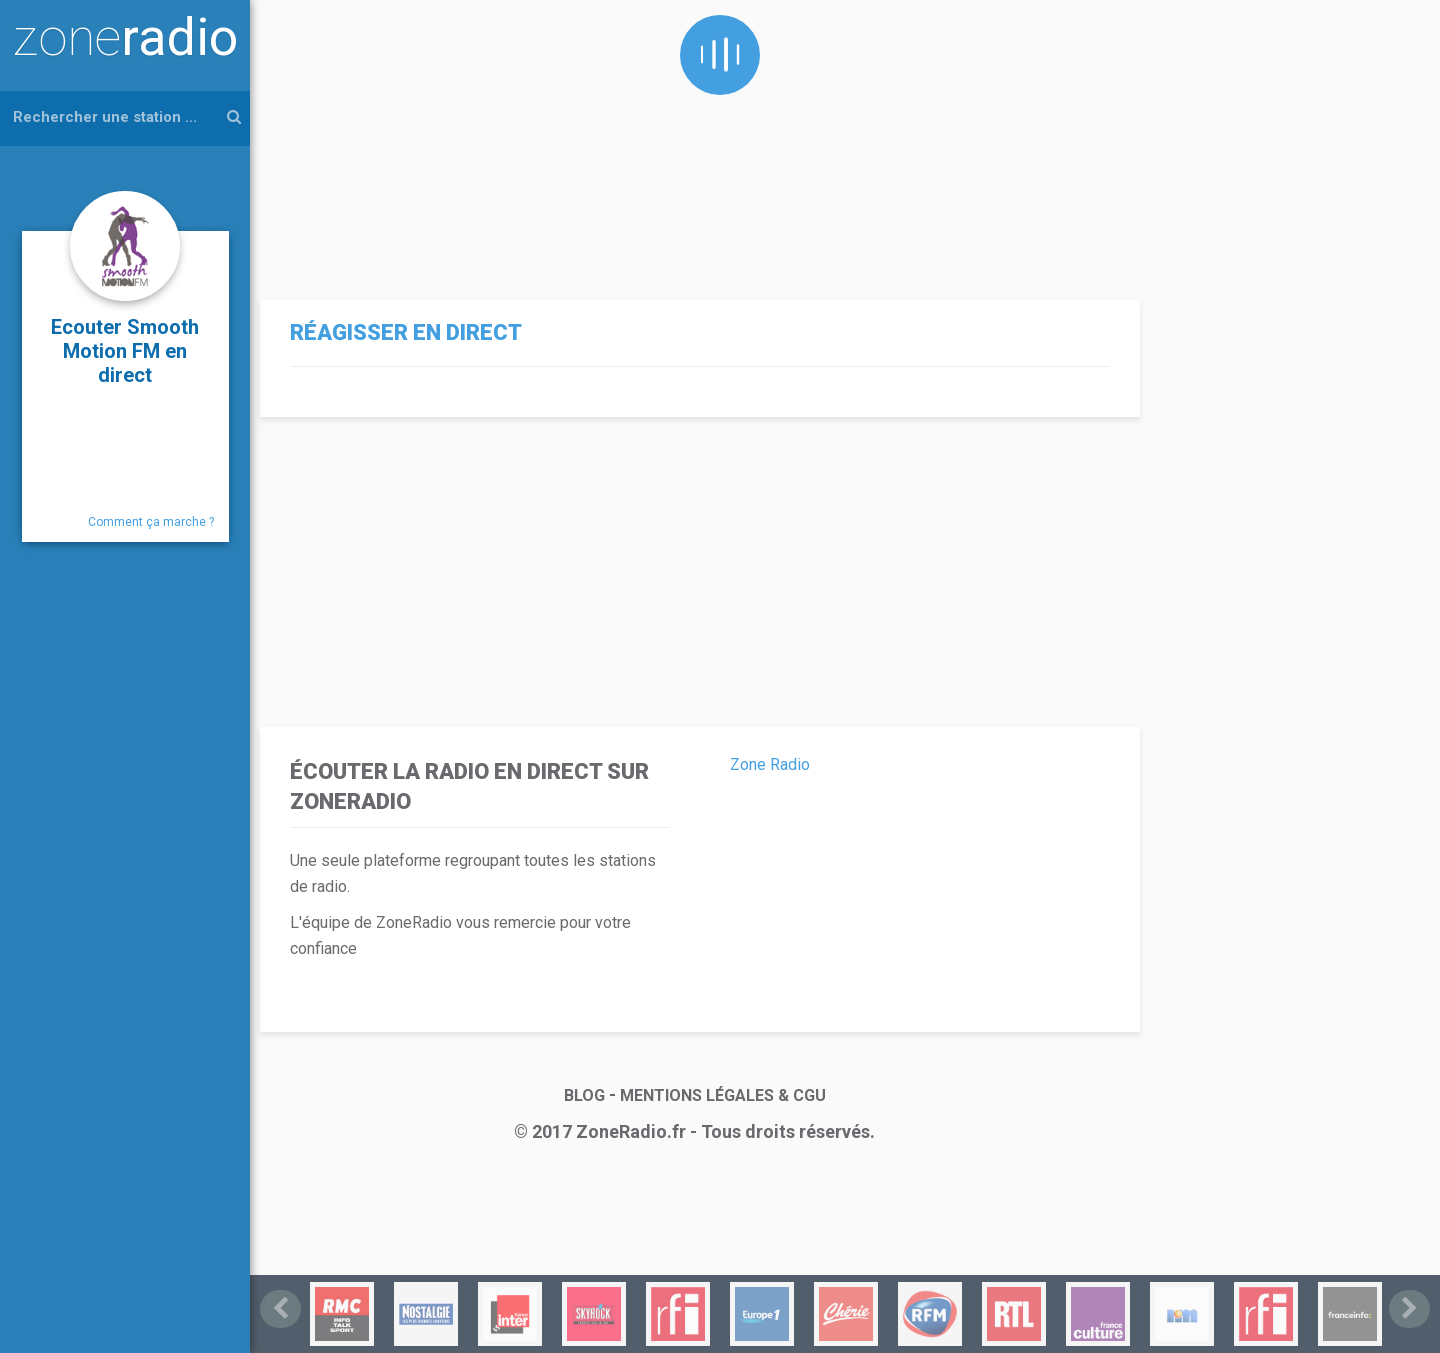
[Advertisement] (695, 140)
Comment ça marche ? (151, 522)
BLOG (584, 1095)
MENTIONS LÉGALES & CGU (723, 1095)
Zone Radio (770, 764)
